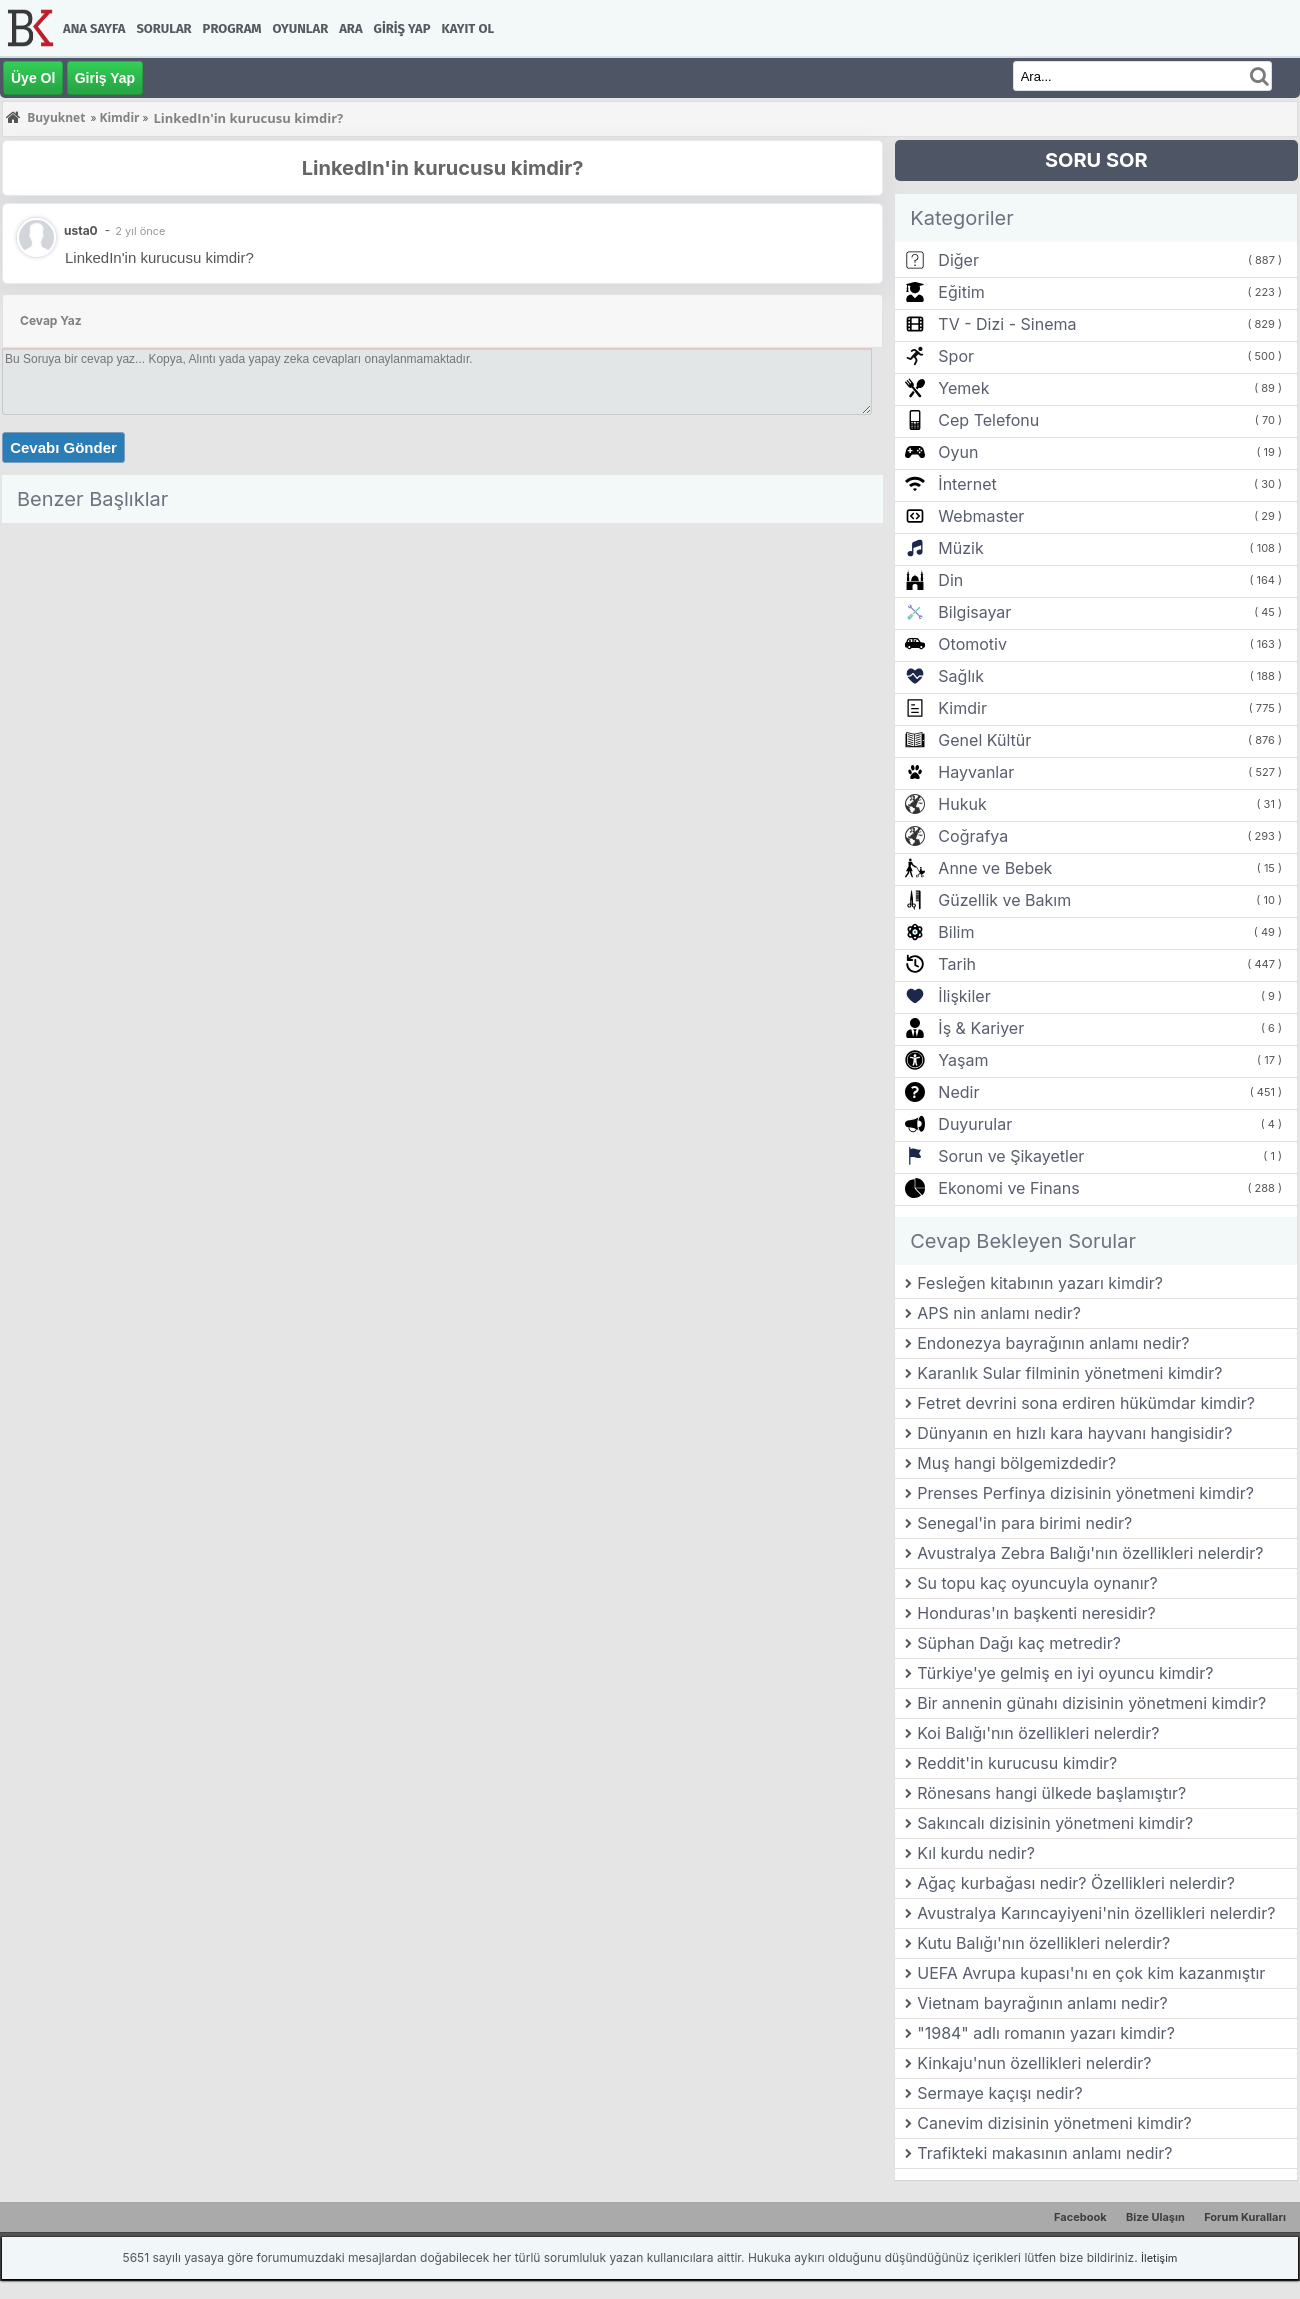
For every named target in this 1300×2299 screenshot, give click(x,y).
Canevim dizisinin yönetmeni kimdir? (1054, 2123)
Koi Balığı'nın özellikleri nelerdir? (1038, 1733)
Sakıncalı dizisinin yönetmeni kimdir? (1055, 1823)
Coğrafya (973, 836)
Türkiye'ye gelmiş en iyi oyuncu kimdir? (1065, 1673)
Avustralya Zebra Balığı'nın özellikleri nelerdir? (1090, 1553)
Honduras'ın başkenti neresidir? (1036, 1613)
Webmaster (981, 516)
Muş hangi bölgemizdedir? (1016, 1463)
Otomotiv (972, 644)
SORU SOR (1096, 160)
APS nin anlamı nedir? (999, 1313)
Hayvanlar (976, 772)
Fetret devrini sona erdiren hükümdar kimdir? (1086, 1403)
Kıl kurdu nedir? (976, 1853)
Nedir (958, 1092)
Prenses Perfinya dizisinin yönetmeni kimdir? (1085, 1493)
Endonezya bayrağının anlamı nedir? (1053, 1343)
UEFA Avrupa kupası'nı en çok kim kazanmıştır (1091, 1973)
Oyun (958, 452)
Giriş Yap (402, 28)
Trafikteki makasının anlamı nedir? (1044, 2153)
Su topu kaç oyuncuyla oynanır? (1037, 1583)
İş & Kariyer (981, 1028)
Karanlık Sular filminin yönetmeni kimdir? (1069, 1373)
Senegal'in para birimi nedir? (1024, 1523)
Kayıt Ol (468, 28)
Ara (350, 28)
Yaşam (963, 1060)
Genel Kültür (984, 740)
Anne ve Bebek (995, 868)
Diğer (958, 260)
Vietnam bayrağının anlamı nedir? (1042, 2003)
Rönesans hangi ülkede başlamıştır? (1051, 1793)
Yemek (963, 388)
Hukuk (962, 804)
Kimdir (962, 708)
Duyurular (975, 1124)
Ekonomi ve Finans (1008, 1188)
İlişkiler (964, 996)
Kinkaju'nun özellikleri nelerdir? (1034, 2063)
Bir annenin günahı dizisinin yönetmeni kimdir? (1091, 1703)
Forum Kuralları (1245, 2217)
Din (950, 580)
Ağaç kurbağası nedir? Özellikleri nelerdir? (1076, 1883)
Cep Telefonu (988, 420)
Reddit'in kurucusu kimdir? (1017, 1763)
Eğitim (961, 292)
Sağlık (961, 676)
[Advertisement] (442, 671)
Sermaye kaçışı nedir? (999, 2093)
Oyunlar (301, 28)
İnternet (967, 484)
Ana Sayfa (94, 28)
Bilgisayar (974, 612)
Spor (956, 356)
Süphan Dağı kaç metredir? (1019, 1643)
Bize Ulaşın (1155, 2217)
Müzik (960, 548)
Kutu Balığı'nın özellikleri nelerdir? (1043, 1943)
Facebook (1080, 2217)
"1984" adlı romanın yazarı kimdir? (1046, 2033)
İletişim (1159, 2258)
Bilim (956, 932)
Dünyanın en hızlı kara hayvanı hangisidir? (1074, 1433)
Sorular (163, 28)
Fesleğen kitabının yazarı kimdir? (1040, 1283)
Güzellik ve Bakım (1004, 900)
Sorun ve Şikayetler (1011, 1156)
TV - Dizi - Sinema (1007, 324)
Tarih (957, 964)
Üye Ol (33, 78)
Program (232, 28)
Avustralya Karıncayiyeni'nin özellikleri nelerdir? (1096, 1913)
